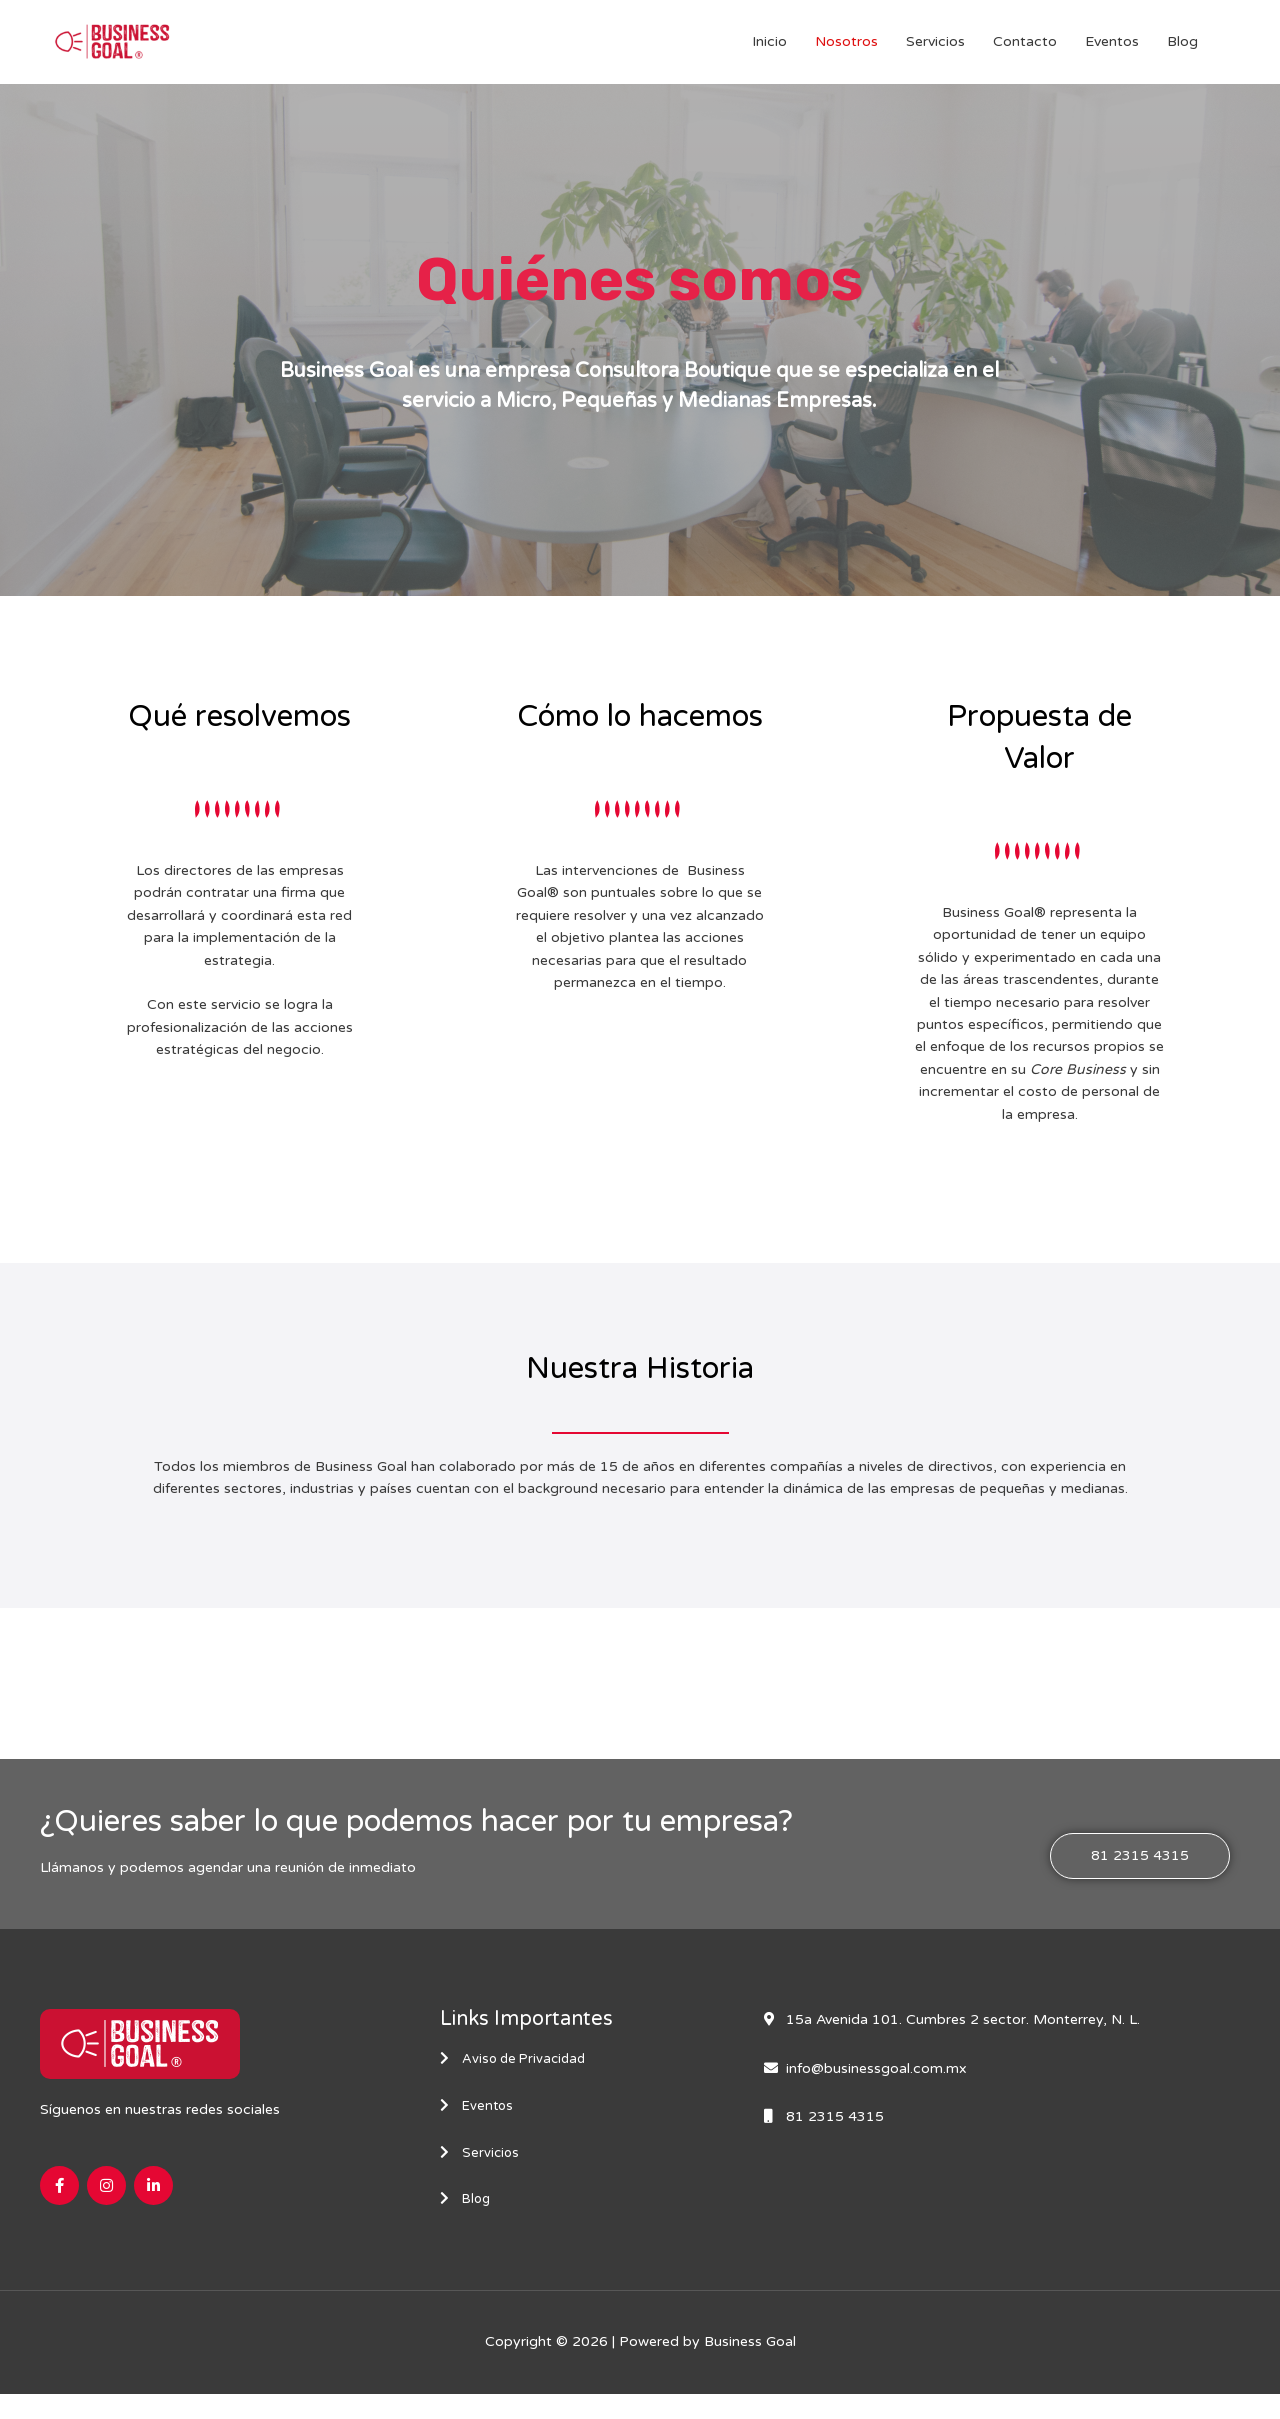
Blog (1182, 51)
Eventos (1112, 51)
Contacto (1025, 51)
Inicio (769, 51)
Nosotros (846, 51)
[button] (1140, 1874)
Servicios (935, 51)
